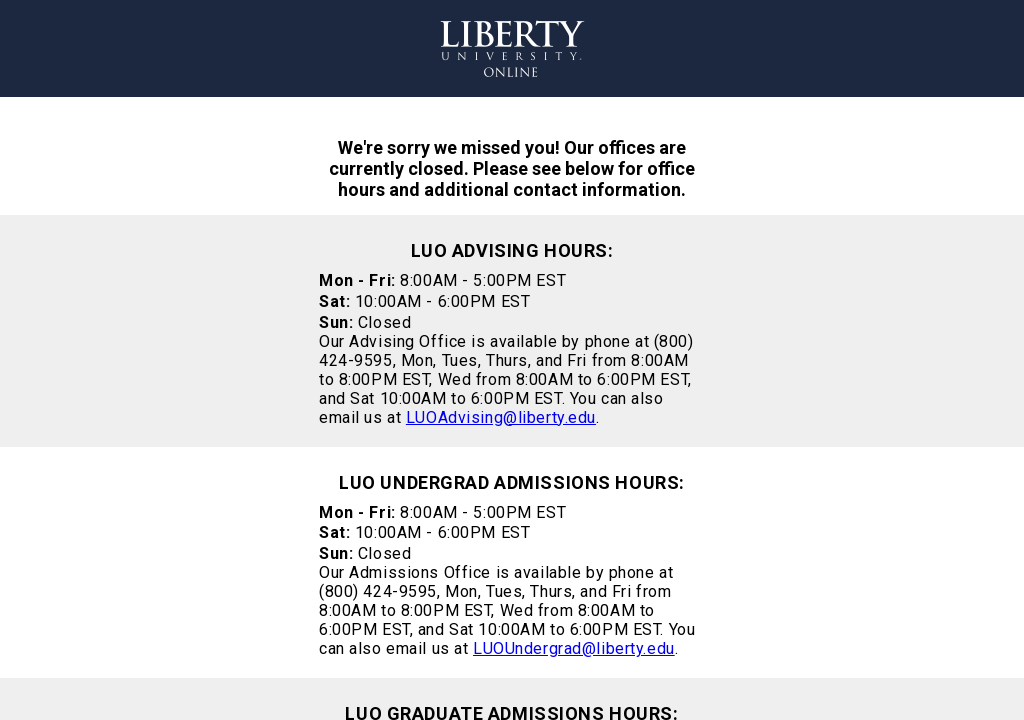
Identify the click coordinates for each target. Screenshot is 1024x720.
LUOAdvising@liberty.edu (501, 417)
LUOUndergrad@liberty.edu (574, 648)
